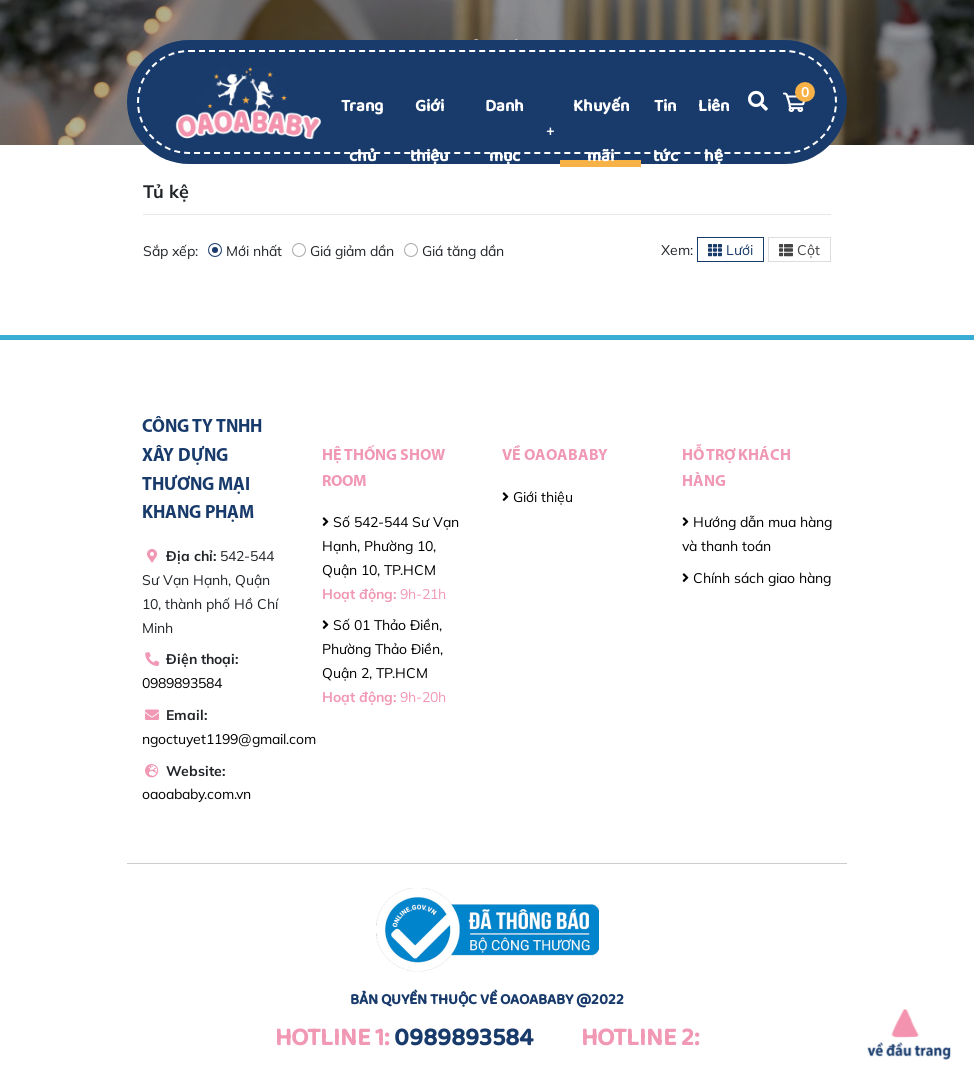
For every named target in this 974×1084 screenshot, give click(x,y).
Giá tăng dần (454, 250)
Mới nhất (245, 250)
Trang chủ (362, 131)
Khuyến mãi (601, 131)
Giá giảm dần (343, 250)
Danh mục (504, 131)
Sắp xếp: (170, 251)
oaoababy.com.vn (196, 794)
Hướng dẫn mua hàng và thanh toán (757, 534)
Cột (799, 250)
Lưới (730, 250)
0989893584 (182, 683)
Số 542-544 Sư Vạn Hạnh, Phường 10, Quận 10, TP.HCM (390, 557)
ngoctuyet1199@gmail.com (229, 739)
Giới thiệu (429, 131)
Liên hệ (713, 131)
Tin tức (665, 131)
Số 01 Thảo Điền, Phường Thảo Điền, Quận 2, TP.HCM (384, 660)
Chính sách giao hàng (756, 578)
